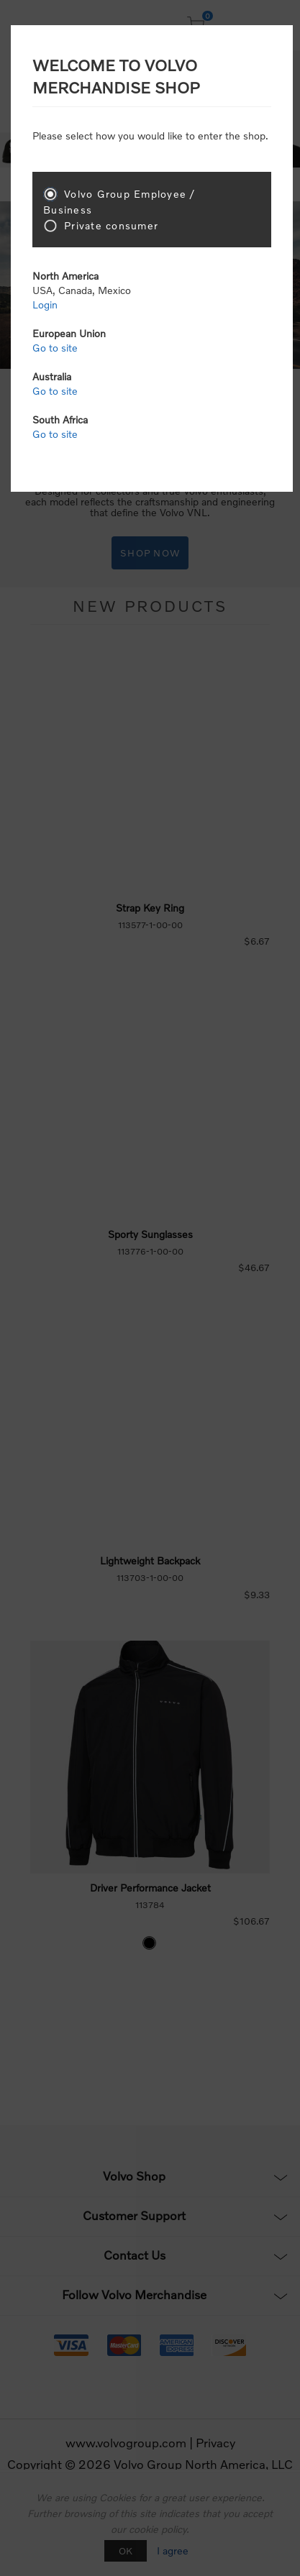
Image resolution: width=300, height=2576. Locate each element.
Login (45, 304)
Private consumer (111, 225)
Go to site (55, 348)
